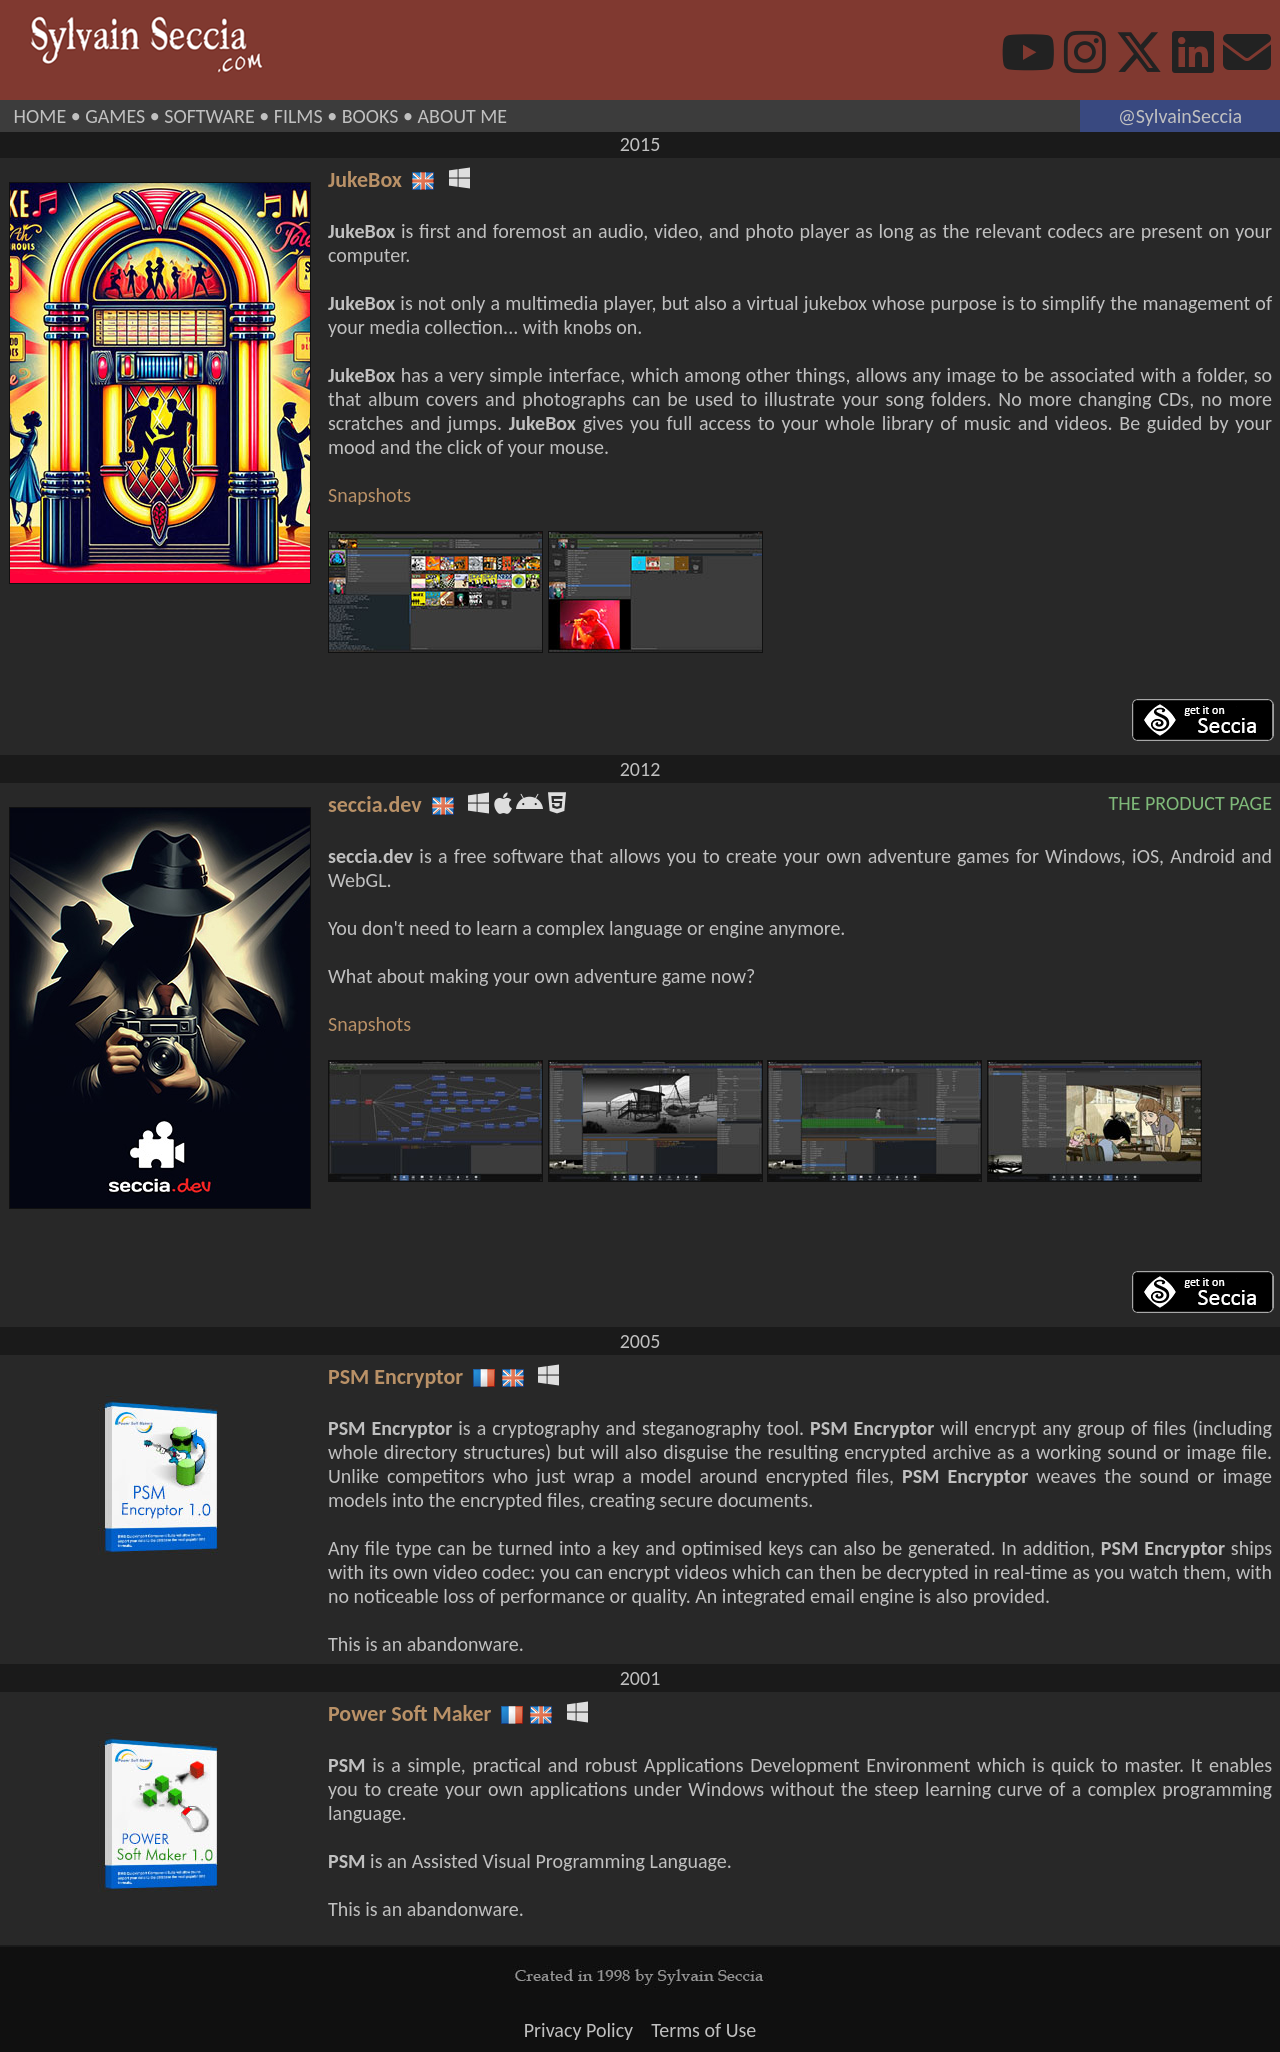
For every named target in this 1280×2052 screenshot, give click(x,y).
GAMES (115, 116)
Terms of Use (703, 2030)
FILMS (298, 116)
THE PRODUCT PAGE (1190, 803)
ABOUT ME (462, 116)
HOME (40, 116)
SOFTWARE (209, 116)
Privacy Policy (578, 2030)
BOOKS (370, 116)
